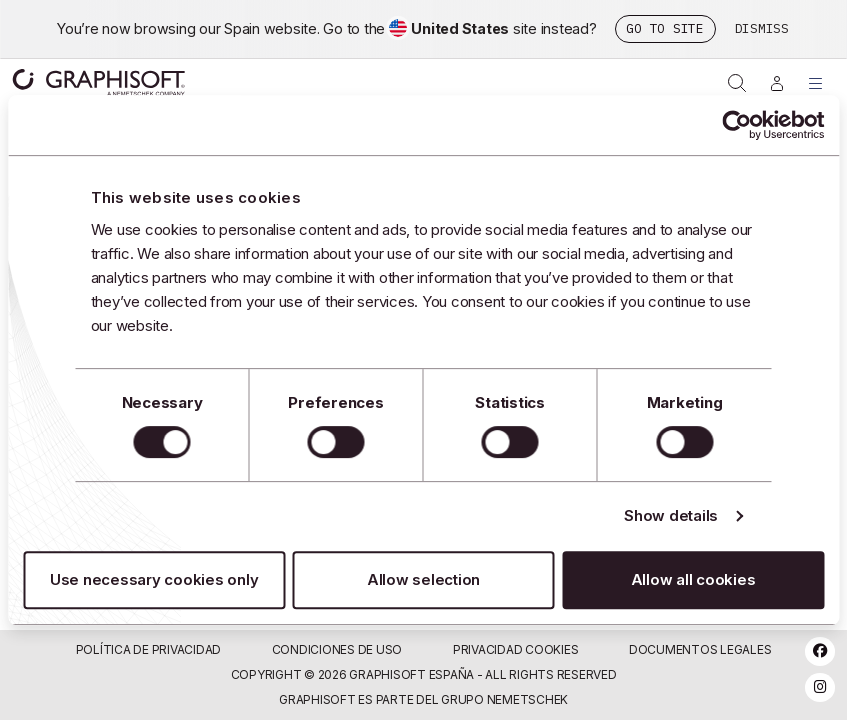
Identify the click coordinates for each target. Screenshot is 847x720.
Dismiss (762, 28)
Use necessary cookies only (154, 579)
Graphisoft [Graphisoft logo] (98, 82)
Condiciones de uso (337, 649)
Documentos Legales (700, 649)
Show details (671, 515)
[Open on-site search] (737, 83)
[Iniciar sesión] (777, 83)
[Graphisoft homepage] (72, 82)
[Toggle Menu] (816, 83)
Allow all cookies (693, 579)
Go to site (665, 28)
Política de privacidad (149, 649)
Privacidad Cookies (516, 649)
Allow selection (423, 579)
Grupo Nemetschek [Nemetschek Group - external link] (504, 699)
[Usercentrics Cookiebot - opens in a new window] (736, 125)
